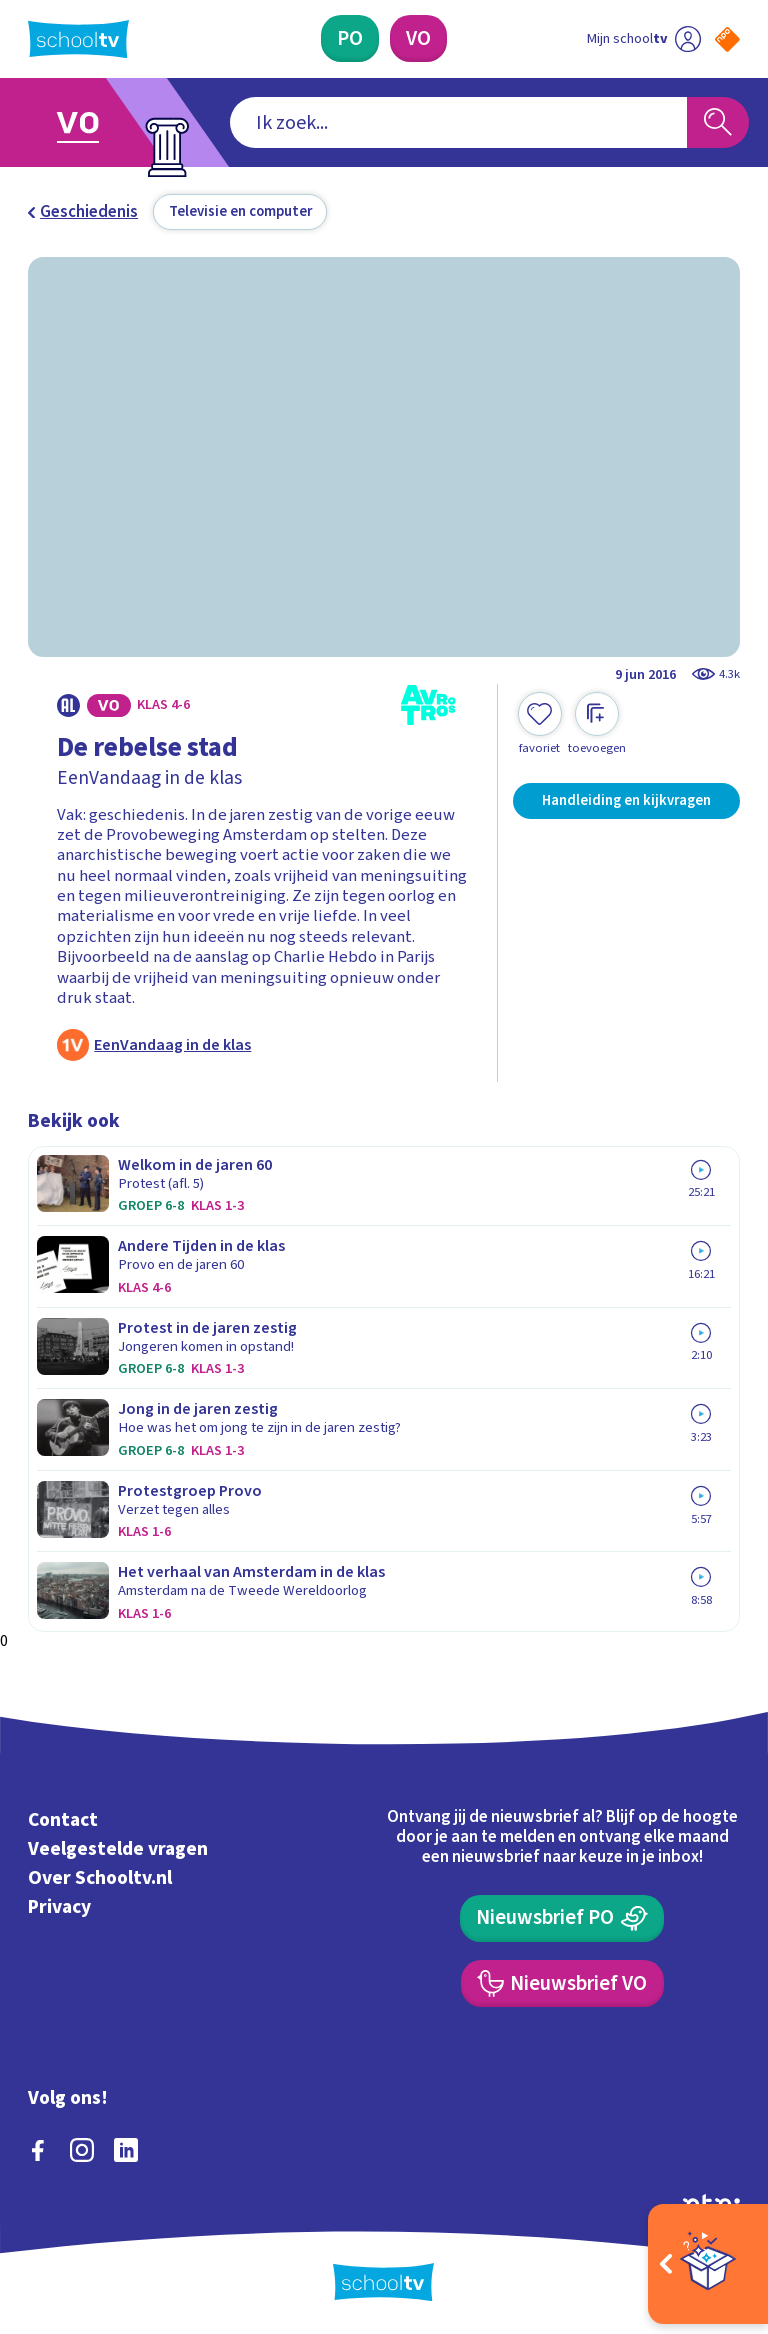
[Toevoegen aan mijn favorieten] (540, 724)
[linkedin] (126, 2150)
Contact (63, 1821)
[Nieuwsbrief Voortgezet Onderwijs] (562, 1983)
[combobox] (458, 123)
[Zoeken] (718, 123)
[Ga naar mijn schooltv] (644, 38)
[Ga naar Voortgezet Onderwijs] (92, 122)
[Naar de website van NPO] (727, 39)
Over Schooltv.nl (100, 1878)
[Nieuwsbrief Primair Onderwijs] (562, 1918)
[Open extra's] (708, 2264)
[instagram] (82, 2150)
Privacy (59, 1907)
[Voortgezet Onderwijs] (418, 38)
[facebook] (38, 2150)
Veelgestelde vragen (118, 1849)
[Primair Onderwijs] (350, 38)
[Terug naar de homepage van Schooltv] (78, 39)
